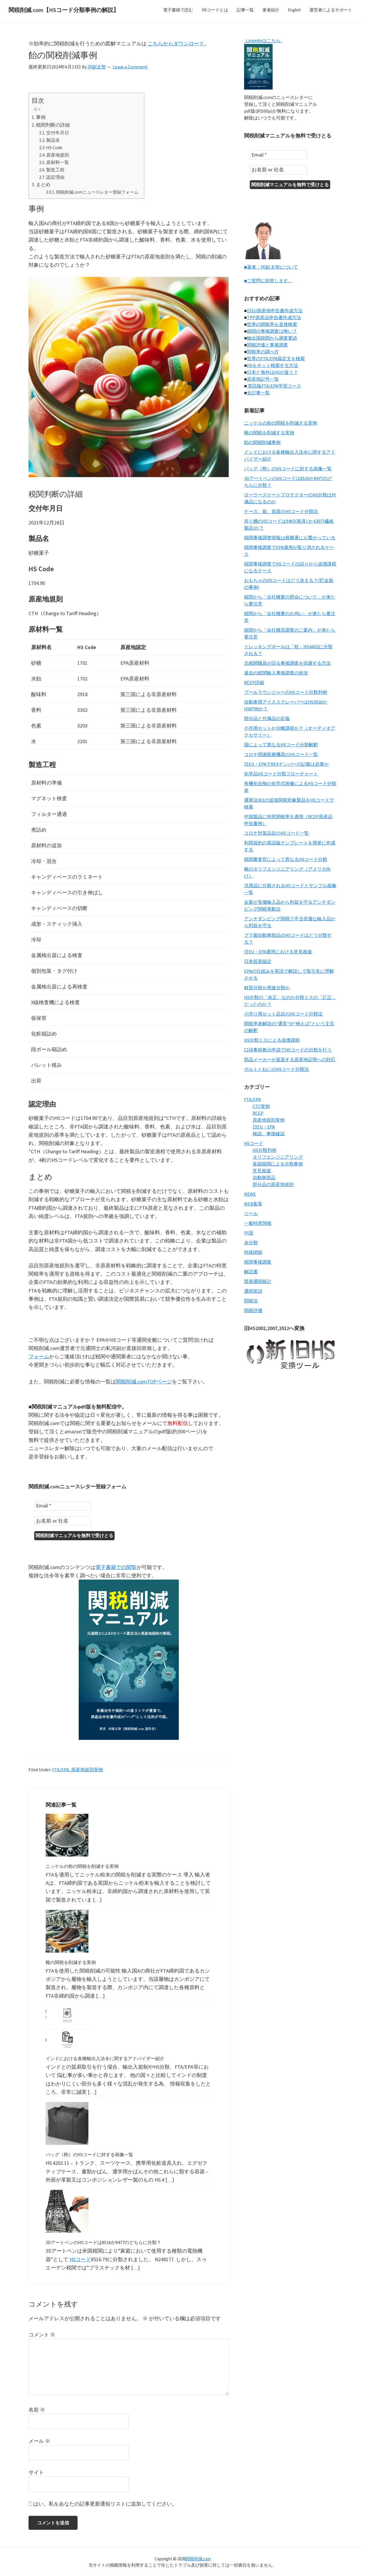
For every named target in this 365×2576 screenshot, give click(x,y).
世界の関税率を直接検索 (272, 323)
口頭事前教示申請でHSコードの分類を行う (288, 1049)
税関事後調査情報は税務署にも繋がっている (289, 537)
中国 (248, 1232)
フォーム (39, 1356)
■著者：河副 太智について (271, 266)
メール (39, 2440)
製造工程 (55, 170)
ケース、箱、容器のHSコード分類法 (281, 510)
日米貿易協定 (257, 960)
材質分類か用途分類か (267, 987)
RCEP (258, 1112)
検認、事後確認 (269, 1133)
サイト (36, 2471)
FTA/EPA (60, 1769)
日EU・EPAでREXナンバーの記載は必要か (286, 763)
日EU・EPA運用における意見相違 (278, 951)
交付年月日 (57, 132)
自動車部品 (264, 1176)
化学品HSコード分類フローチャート (281, 773)
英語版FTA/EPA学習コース (274, 385)
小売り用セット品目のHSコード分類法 (283, 1013)
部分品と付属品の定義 (267, 717)
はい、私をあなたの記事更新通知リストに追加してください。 (103, 2503)
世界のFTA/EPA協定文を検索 (276, 357)
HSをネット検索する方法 (272, 364)
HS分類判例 (264, 1149)
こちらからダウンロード (176, 43)
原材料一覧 (57, 162)
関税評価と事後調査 (267, 344)
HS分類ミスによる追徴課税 (272, 1039)
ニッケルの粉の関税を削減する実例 (82, 1865)
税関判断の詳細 (53, 125)
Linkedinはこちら (263, 40)
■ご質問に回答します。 (268, 280)
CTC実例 (261, 1105)
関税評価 (253, 1309)
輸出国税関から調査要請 (272, 337)
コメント (42, 2333)
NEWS (250, 1193)
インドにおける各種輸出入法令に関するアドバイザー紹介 (105, 2057)
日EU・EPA (264, 1126)
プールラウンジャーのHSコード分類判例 (285, 691)
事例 (41, 117)
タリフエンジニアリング (278, 1156)
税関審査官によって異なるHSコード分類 (285, 858)
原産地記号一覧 (263, 378)
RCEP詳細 (254, 681)
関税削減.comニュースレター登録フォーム (97, 192)
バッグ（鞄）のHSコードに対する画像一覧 (89, 2154)
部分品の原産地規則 (273, 1183)
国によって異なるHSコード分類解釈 (281, 744)
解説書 (251, 1271)
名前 (37, 2408)
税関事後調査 (257, 1261)
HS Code (54, 147)
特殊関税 (253, 1251)
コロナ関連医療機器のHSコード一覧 (281, 753)
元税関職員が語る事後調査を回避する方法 (287, 662)
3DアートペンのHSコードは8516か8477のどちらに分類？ (103, 2241)
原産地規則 (57, 155)
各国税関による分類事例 (278, 1163)
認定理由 (55, 177)
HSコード (80, 2258)
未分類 (251, 1242)
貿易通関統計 (257, 1280)
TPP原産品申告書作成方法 (274, 316)
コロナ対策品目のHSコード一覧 (276, 832)
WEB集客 (253, 1203)
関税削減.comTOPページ (144, 1381)
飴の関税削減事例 (262, 441)
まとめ (43, 184)
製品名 (53, 140)
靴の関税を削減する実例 (71, 1961)
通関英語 (253, 1290)
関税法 (251, 1300)
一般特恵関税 (257, 1222)
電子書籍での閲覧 (116, 1566)
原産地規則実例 (87, 1769)
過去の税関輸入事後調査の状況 (276, 672)
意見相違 (262, 1170)
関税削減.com (198, 2557)
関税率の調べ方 (263, 351)
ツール (251, 1212)
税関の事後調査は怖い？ (272, 330)
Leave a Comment (130, 67)
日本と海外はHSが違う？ (272, 371)
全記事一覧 (258, 392)
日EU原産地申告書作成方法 (275, 310)
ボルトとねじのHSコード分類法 (276, 1068)
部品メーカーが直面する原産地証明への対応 (289, 1058)
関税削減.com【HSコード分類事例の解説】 (64, 9)
